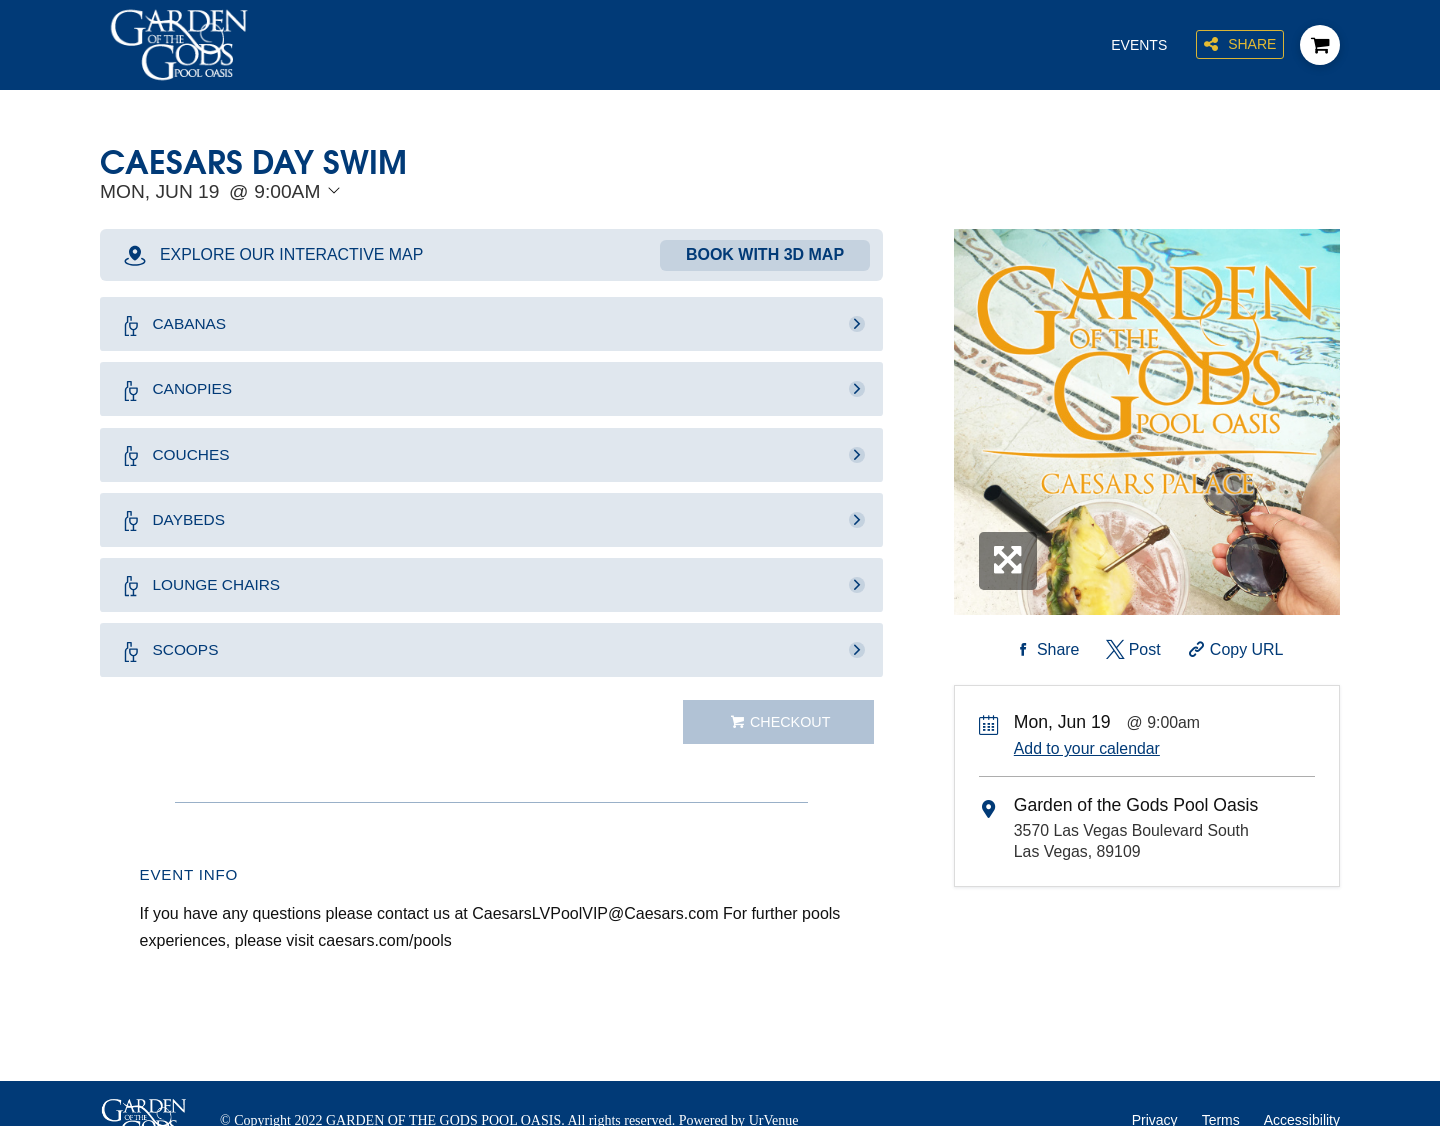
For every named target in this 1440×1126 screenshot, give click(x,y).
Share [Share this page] (1240, 45)
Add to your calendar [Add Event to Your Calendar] (1087, 748)
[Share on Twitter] (1131, 650)
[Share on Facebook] (1045, 650)
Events (1138, 45)
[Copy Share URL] (1233, 650)
